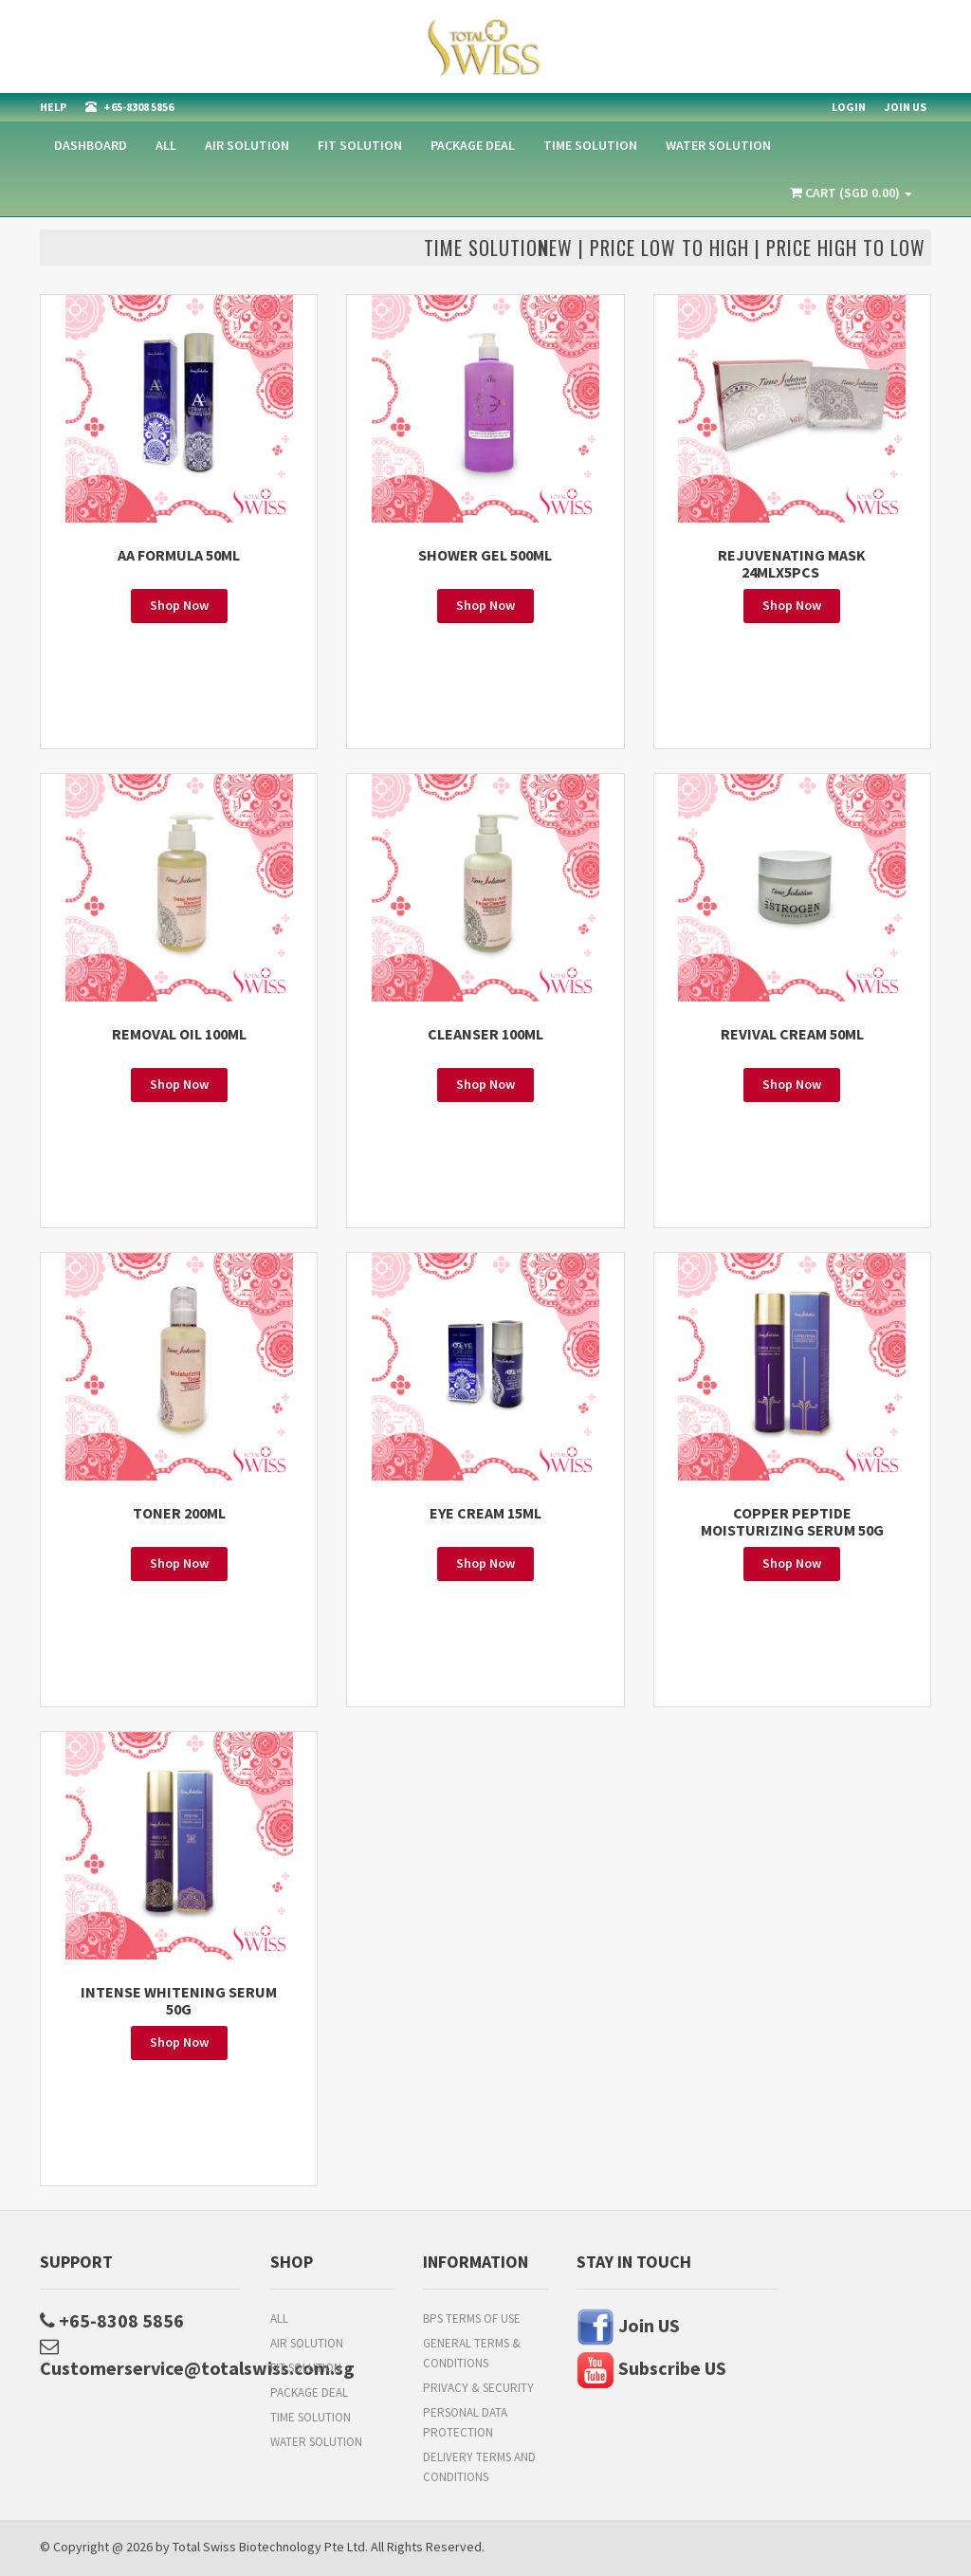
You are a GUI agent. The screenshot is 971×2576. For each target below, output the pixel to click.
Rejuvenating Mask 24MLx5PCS (792, 563)
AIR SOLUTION (247, 145)
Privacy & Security (478, 2388)
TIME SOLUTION (590, 145)
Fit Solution (360, 145)
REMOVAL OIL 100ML (179, 1033)
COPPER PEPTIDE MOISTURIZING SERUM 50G (792, 1521)
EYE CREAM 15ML (485, 1512)
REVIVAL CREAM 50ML (792, 1033)
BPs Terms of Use (472, 2318)
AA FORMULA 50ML (179, 554)
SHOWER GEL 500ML (485, 554)
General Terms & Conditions (472, 2353)
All (166, 145)
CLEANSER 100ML (485, 1033)
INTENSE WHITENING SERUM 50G (179, 2000)
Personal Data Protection (465, 2422)
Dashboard (90, 145)
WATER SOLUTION (718, 145)
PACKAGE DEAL (473, 145)
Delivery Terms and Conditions (479, 2467)
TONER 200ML (179, 1512)
